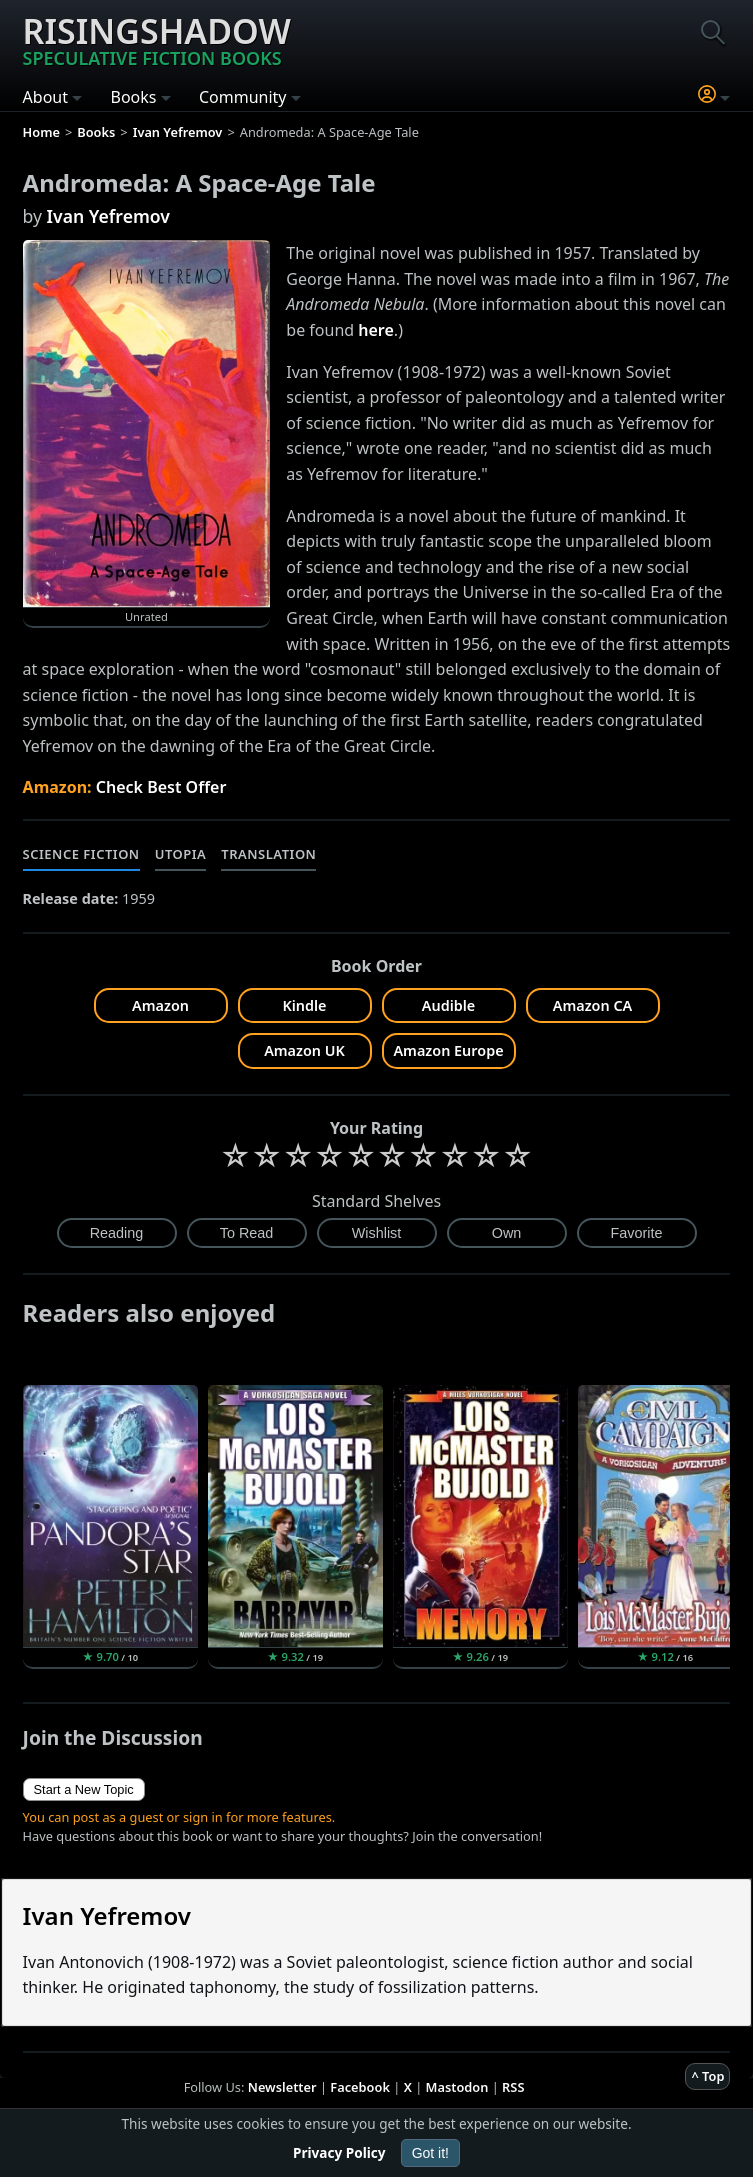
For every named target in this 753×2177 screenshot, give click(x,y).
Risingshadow (157, 39)
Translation (268, 854)
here (376, 330)
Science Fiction (81, 854)
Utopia (181, 854)
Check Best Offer (161, 787)
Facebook (360, 2087)
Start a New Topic (84, 1789)
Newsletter (282, 2087)
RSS (513, 2087)
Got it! (430, 2153)
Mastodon (457, 2087)
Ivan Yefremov (108, 216)
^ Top (707, 2076)
